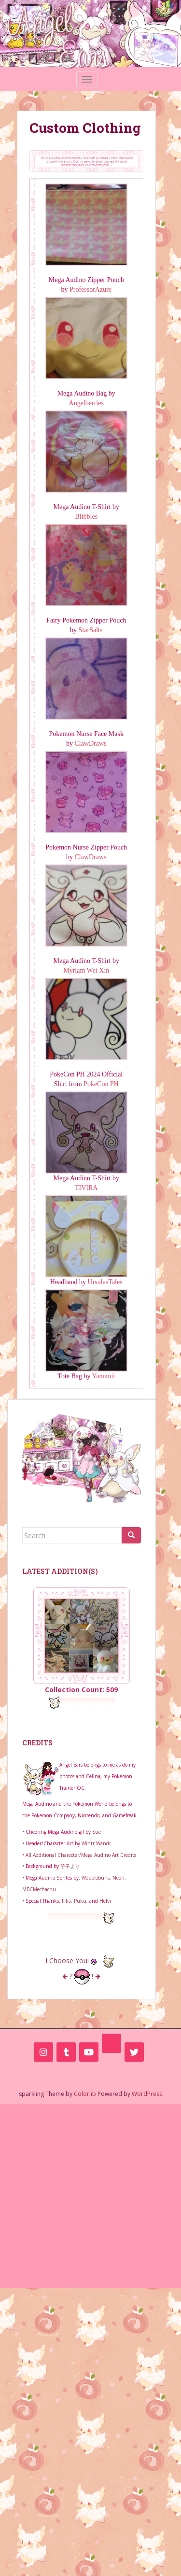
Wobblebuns (96, 1877)
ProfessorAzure (90, 289)
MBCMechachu (39, 1889)
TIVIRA (86, 1187)
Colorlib (85, 2094)
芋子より (70, 1866)
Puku (80, 1900)
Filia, (68, 1900)
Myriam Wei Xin (86, 970)
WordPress (147, 2094)
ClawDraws (90, 743)
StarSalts (91, 630)
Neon (118, 1877)
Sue (96, 1831)
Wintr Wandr (96, 1843)
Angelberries (86, 403)
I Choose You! (81, 1960)
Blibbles (86, 516)
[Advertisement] (90, 2194)
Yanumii (103, 1376)
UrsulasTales (105, 1282)
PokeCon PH (101, 1084)
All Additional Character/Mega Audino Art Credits (81, 1855)
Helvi (105, 1900)
